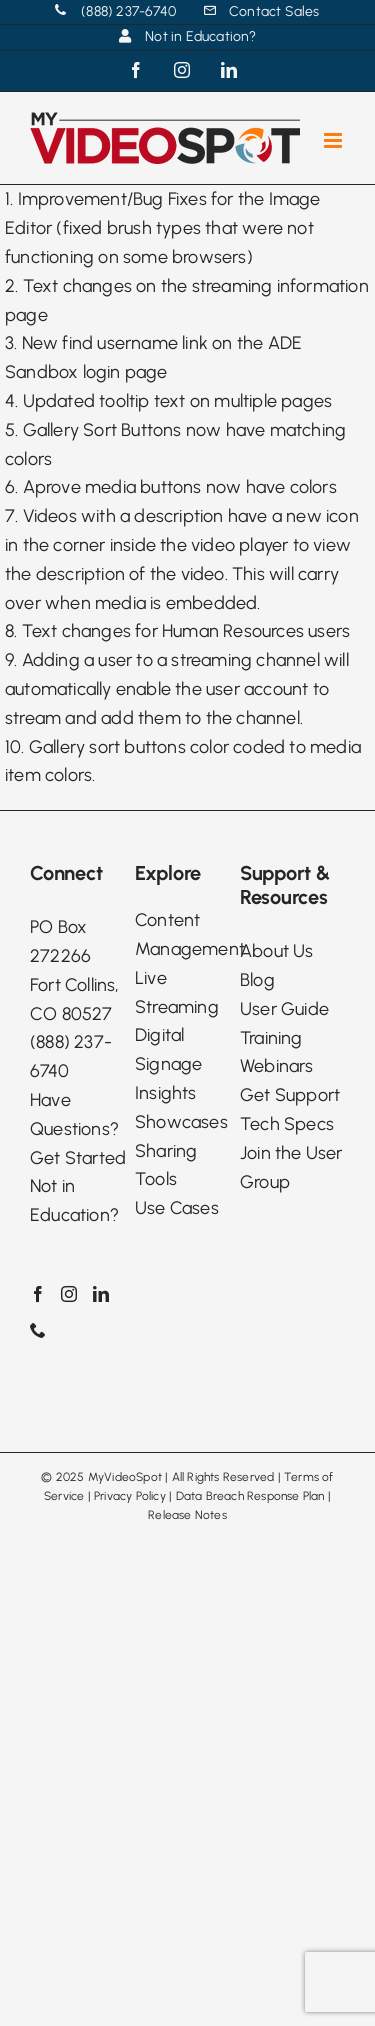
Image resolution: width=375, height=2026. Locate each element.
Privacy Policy (130, 1496)
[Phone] (38, 1330)
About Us (277, 951)
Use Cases (177, 1208)
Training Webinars (277, 1052)
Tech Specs (287, 1124)
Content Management (187, 934)
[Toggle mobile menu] (334, 140)
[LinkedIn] (101, 1294)
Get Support (290, 1095)
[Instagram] (69, 1294)
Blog (257, 980)
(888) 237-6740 (71, 1056)
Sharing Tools (166, 1165)
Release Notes (187, 1515)
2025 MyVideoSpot (109, 1477)
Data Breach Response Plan (250, 1496)
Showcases (181, 1122)
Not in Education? (74, 1200)
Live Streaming (177, 992)
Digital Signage (168, 1049)
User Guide (284, 1009)
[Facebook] (38, 1294)
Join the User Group (291, 1167)
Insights (166, 1093)
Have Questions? (74, 1114)
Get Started (78, 1158)
